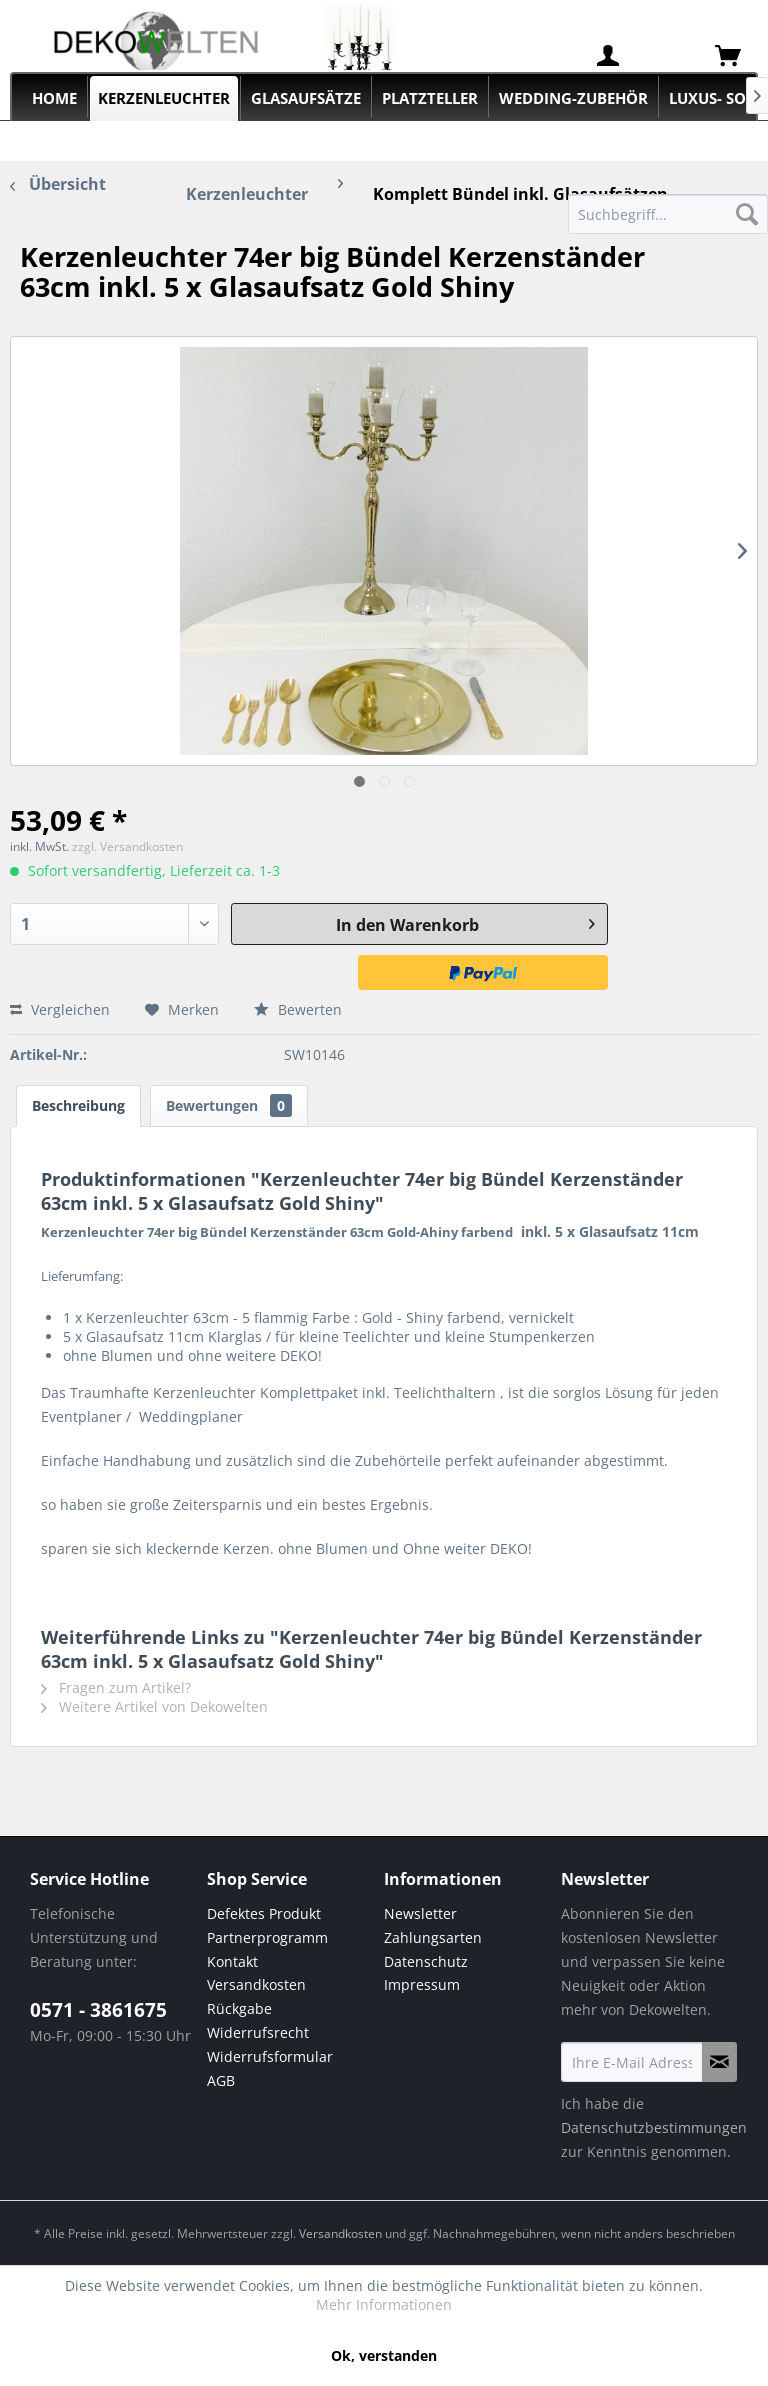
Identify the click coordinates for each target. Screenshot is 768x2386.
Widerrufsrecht (258, 2032)
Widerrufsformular (270, 2056)
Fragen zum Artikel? (116, 1687)
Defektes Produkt (264, 1913)
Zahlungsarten (433, 1937)
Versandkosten (256, 1984)
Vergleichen (60, 1009)
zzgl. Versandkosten (127, 846)
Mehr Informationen (384, 2304)
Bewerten (298, 1009)
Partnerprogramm (267, 1937)
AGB (221, 2080)
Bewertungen (229, 1105)
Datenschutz (426, 1961)
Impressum (422, 1984)
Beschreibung (78, 1105)
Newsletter (420, 1913)
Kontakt (232, 1961)
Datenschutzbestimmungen (654, 2127)
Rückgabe (239, 2008)
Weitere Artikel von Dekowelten (154, 1706)
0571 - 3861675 (98, 2010)
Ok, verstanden (384, 2355)
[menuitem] (608, 56)
